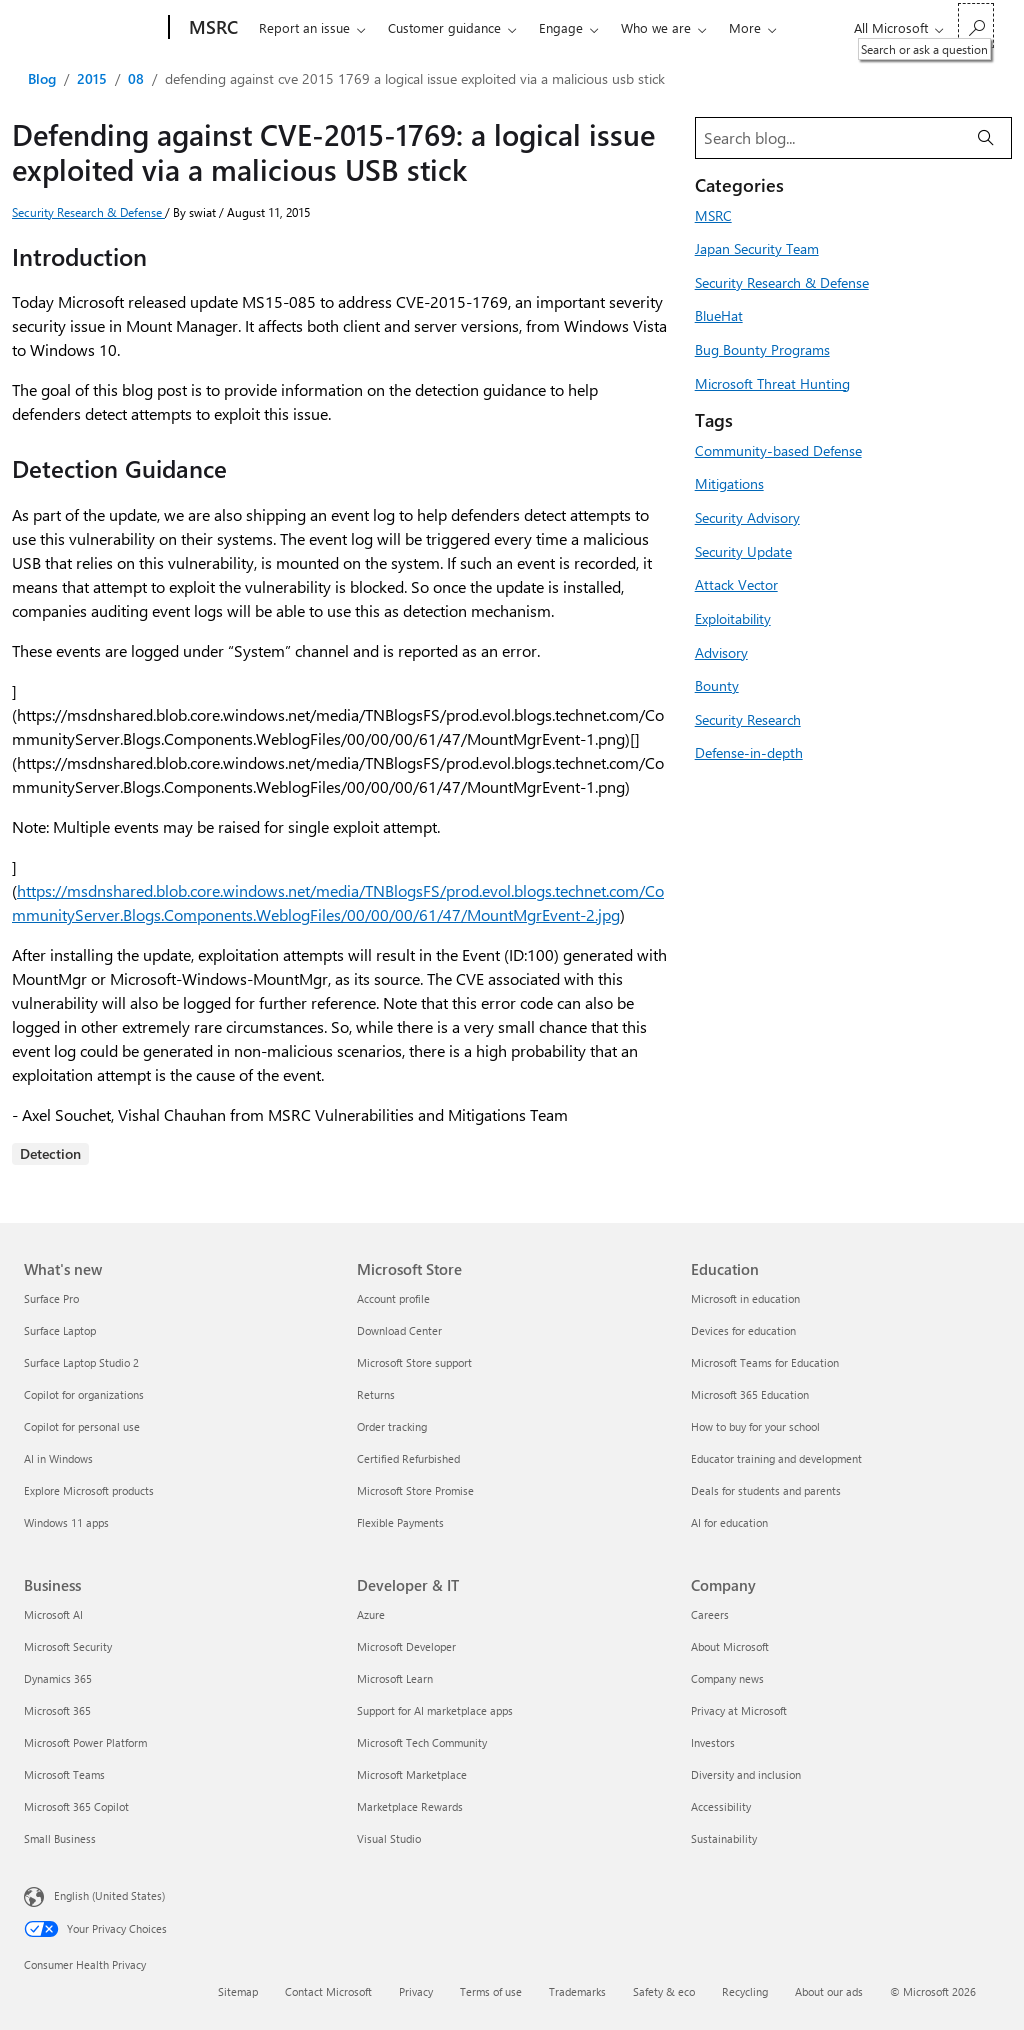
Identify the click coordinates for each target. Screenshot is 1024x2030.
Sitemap (238, 1991)
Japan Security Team (757, 248)
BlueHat (719, 315)
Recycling (745, 1991)
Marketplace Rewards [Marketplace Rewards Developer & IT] (410, 1806)
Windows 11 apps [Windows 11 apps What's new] (66, 1522)
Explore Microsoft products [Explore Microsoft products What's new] (89, 1490)
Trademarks (577, 1991)
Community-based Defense (778, 450)
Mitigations (729, 483)
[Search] (986, 138)
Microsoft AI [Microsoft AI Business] (53, 1614)
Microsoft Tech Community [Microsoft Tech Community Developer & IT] (422, 1742)
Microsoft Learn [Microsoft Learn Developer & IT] (395, 1678)
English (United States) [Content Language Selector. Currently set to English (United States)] (109, 1895)
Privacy (416, 1991)
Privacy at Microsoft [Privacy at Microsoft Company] (739, 1710)
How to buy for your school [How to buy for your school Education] (755, 1426)
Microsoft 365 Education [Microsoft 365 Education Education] (750, 1394)
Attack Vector (736, 584)
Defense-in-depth (749, 752)
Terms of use (491, 1991)
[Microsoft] (92, 28)
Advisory (721, 652)
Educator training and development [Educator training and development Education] (776, 1458)
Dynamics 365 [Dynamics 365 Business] (58, 1678)
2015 (92, 78)
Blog (42, 78)
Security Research (748, 719)
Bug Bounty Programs (762, 349)
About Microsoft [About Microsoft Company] (730, 1646)
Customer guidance (444, 27)
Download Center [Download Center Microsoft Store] (399, 1330)
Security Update (743, 551)
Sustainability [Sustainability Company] (724, 1838)
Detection (50, 1153)
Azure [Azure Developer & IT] (371, 1614)
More (745, 27)
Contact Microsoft (328, 1991)
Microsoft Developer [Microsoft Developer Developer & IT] (406, 1646)
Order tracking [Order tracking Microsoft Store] (392, 1426)
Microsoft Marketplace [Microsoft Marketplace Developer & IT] (412, 1774)
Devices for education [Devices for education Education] (743, 1330)
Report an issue (304, 27)
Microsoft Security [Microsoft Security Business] (68, 1646)
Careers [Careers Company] (710, 1614)
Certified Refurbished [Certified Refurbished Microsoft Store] (408, 1458)
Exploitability (733, 618)
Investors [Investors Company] (713, 1742)
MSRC (713, 215)
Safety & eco (664, 1991)
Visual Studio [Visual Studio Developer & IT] (389, 1838)
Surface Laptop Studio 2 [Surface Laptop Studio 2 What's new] (81, 1362)
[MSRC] (211, 28)
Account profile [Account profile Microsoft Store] (393, 1298)
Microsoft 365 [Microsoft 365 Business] (57, 1710)
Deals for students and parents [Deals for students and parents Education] (766, 1490)
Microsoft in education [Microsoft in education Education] (745, 1298)
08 (136, 78)
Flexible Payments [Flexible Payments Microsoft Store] (400, 1522)
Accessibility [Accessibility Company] (721, 1806)
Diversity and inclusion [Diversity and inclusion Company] (746, 1774)
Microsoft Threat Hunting (772, 383)
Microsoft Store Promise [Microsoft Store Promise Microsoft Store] (415, 1490)
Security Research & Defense (88, 212)
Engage (561, 27)
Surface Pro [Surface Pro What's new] (51, 1298)
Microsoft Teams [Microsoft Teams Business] (64, 1774)
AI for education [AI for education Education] (729, 1522)
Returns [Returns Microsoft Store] (376, 1394)
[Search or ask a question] (976, 25)
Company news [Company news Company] (727, 1678)
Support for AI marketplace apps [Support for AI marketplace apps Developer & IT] (435, 1710)
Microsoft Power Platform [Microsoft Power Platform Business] (85, 1742)
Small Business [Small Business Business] (60, 1838)
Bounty (717, 685)
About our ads (829, 1991)
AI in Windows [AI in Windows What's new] (58, 1458)
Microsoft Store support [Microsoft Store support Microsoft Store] (414, 1362)
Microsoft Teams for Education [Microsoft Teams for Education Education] (765, 1362)
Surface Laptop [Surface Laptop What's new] (60, 1330)
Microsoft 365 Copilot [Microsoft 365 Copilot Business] (76, 1806)
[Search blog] (828, 138)
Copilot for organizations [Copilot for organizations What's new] (84, 1394)
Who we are (656, 27)
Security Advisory (747, 517)
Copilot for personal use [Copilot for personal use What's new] (82, 1426)
